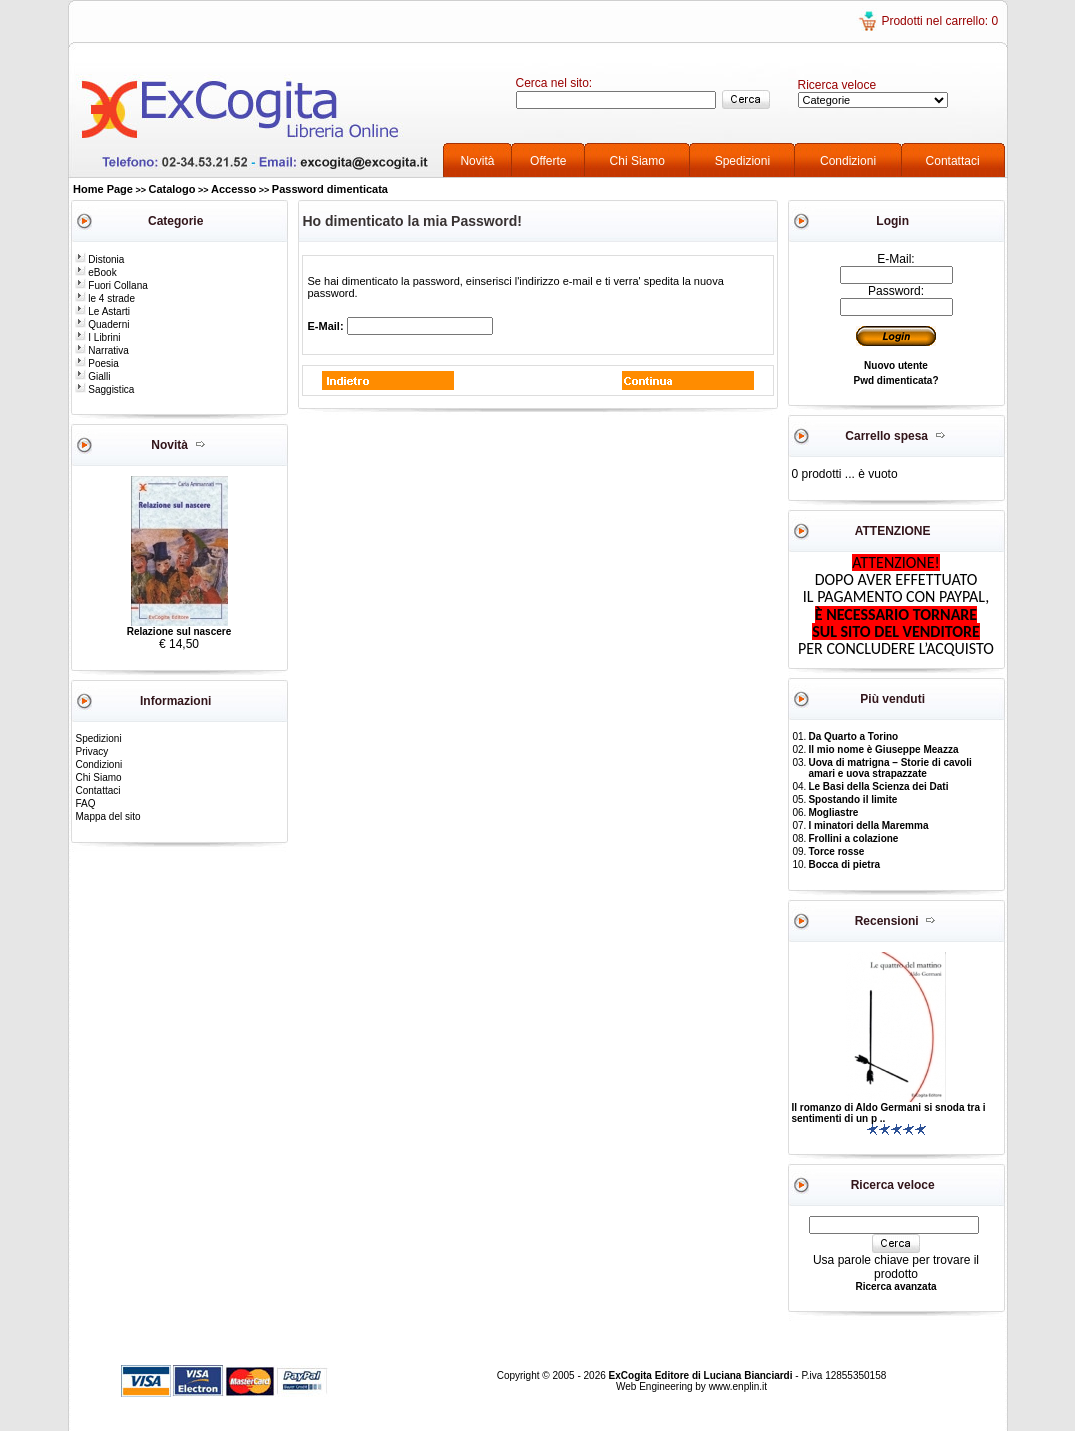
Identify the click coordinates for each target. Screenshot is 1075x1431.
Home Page (103, 189)
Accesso (233, 189)
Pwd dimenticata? (895, 380)
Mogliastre (833, 812)
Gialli (93, 376)
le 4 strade (105, 298)
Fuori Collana (111, 285)
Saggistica (105, 389)
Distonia (100, 259)
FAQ (86, 803)
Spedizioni (742, 161)
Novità (477, 161)
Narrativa (102, 350)
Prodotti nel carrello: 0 (939, 21)
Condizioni (848, 161)
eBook (96, 272)
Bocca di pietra (844, 864)
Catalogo (171, 189)
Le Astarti (102, 311)
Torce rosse (836, 851)
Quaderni (102, 324)
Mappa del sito (108, 816)
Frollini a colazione (853, 838)
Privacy (92, 751)
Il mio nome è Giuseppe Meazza (883, 749)
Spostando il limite (852, 799)
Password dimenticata (330, 189)
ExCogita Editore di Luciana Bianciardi (702, 1375)
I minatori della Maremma (868, 825)
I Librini (98, 337)
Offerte (548, 161)
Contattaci (953, 161)
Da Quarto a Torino (853, 736)
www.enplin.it (738, 1386)
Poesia (97, 363)
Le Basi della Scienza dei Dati (878, 786)
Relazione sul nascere (179, 631)
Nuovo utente (896, 365)
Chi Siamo (637, 161)
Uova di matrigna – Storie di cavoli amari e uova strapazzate (889, 768)
